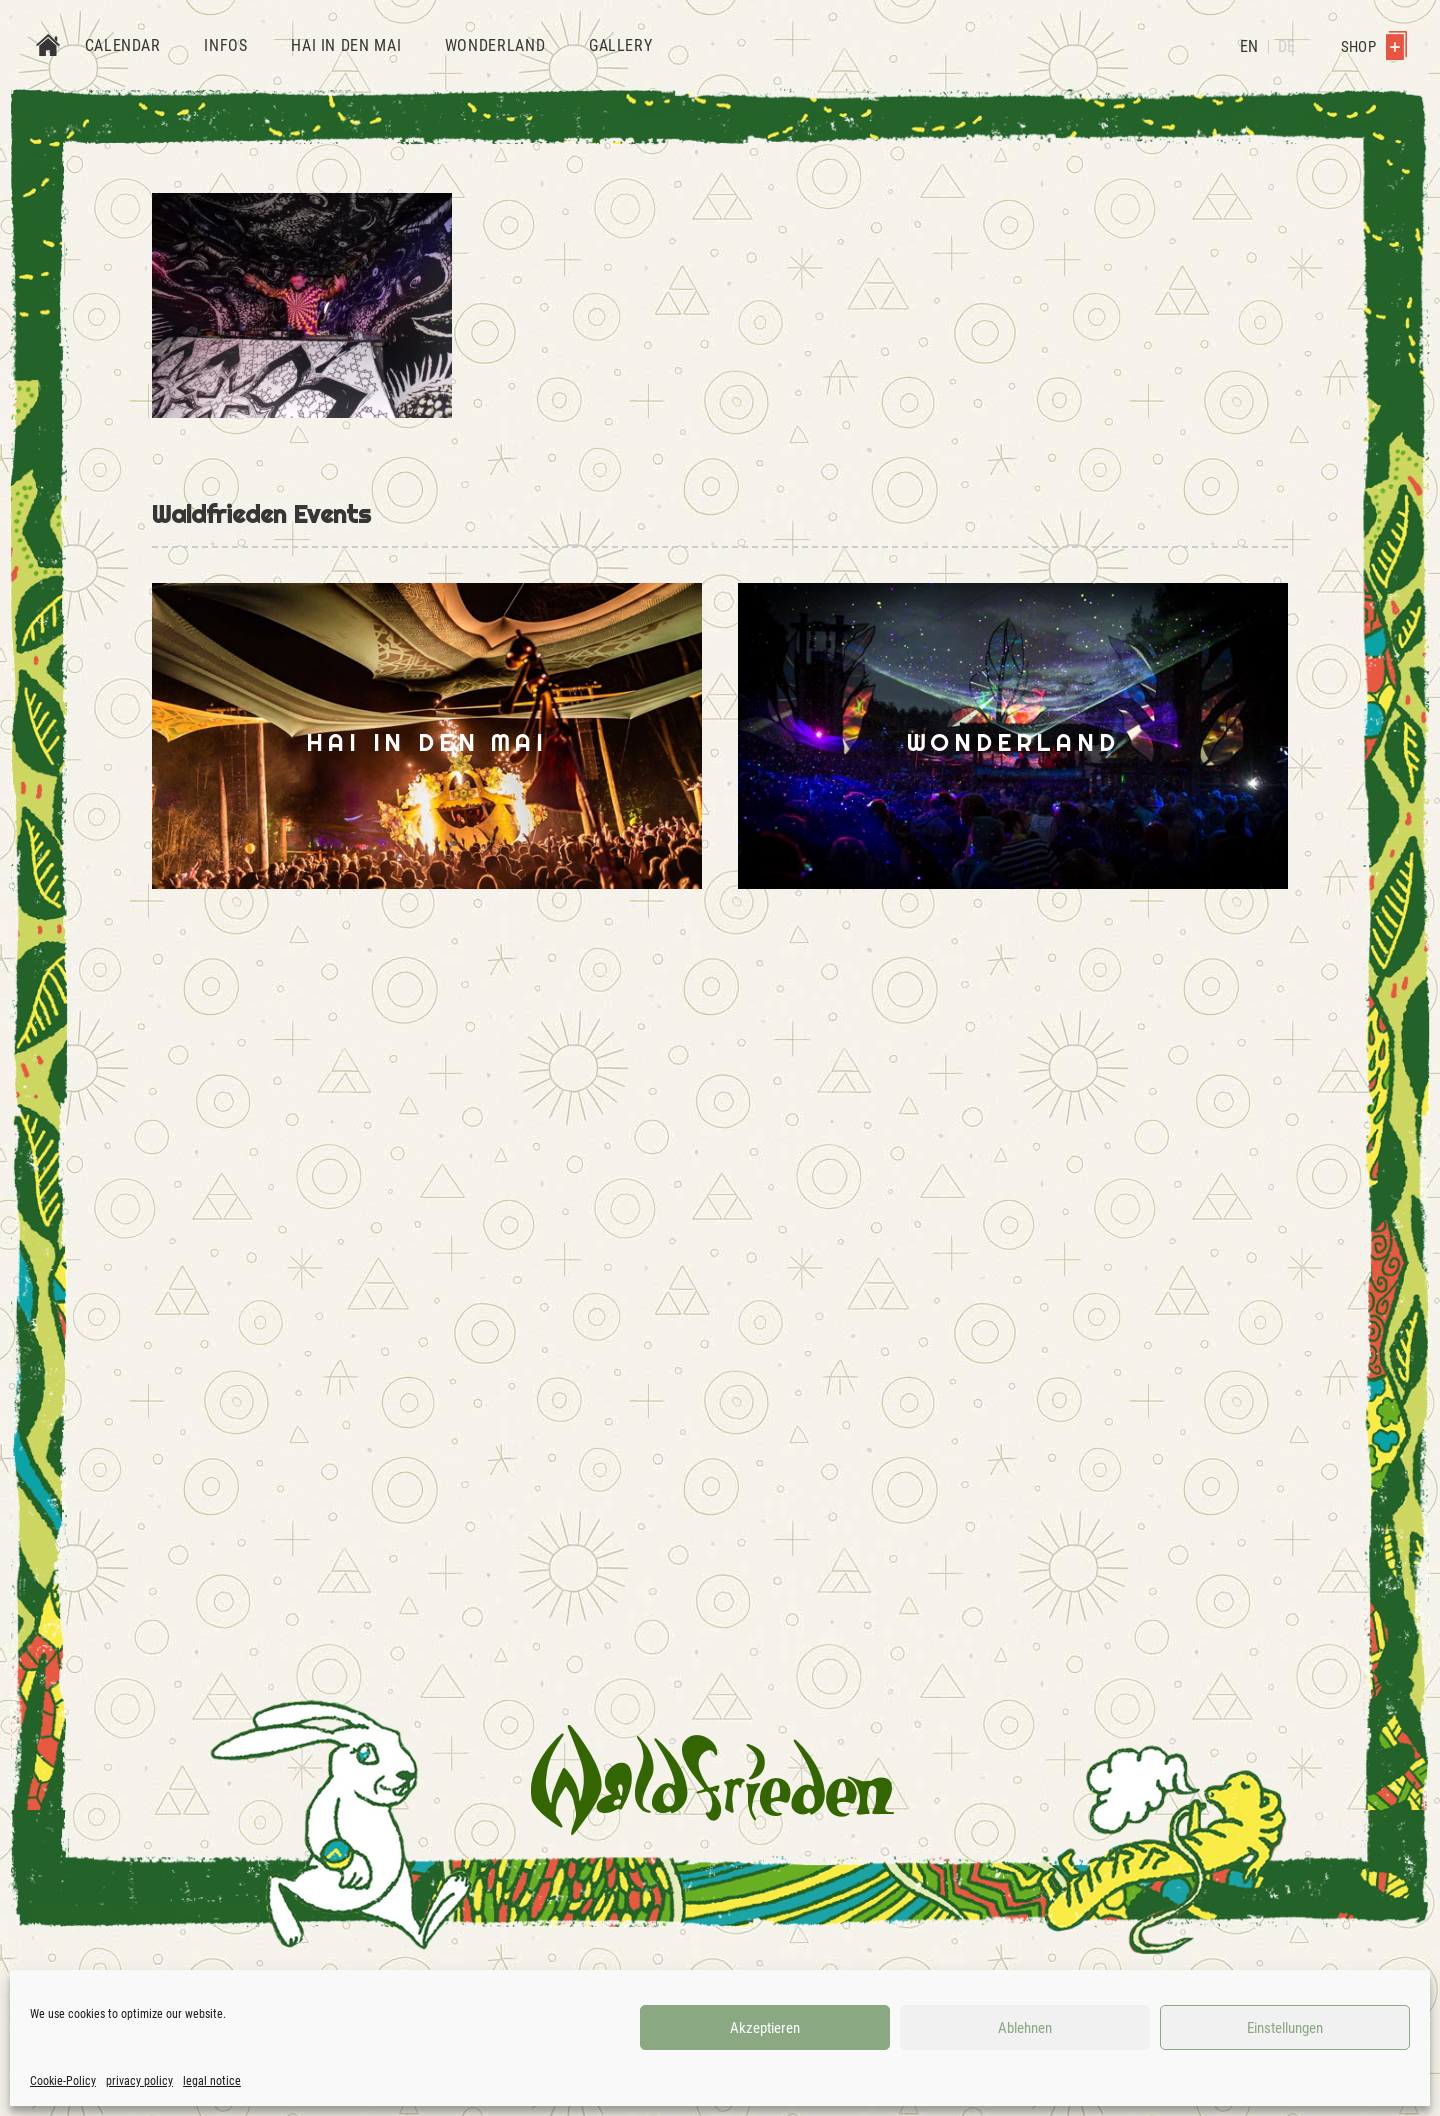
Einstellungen (1285, 2028)
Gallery (620, 45)
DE (1286, 46)
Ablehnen (1025, 2028)
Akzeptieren (765, 2028)
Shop (1374, 47)
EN (1249, 46)
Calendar (123, 45)
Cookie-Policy (63, 2081)
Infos (225, 45)
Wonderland (495, 45)
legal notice (212, 2081)
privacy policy (139, 2081)
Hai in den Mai (346, 45)
